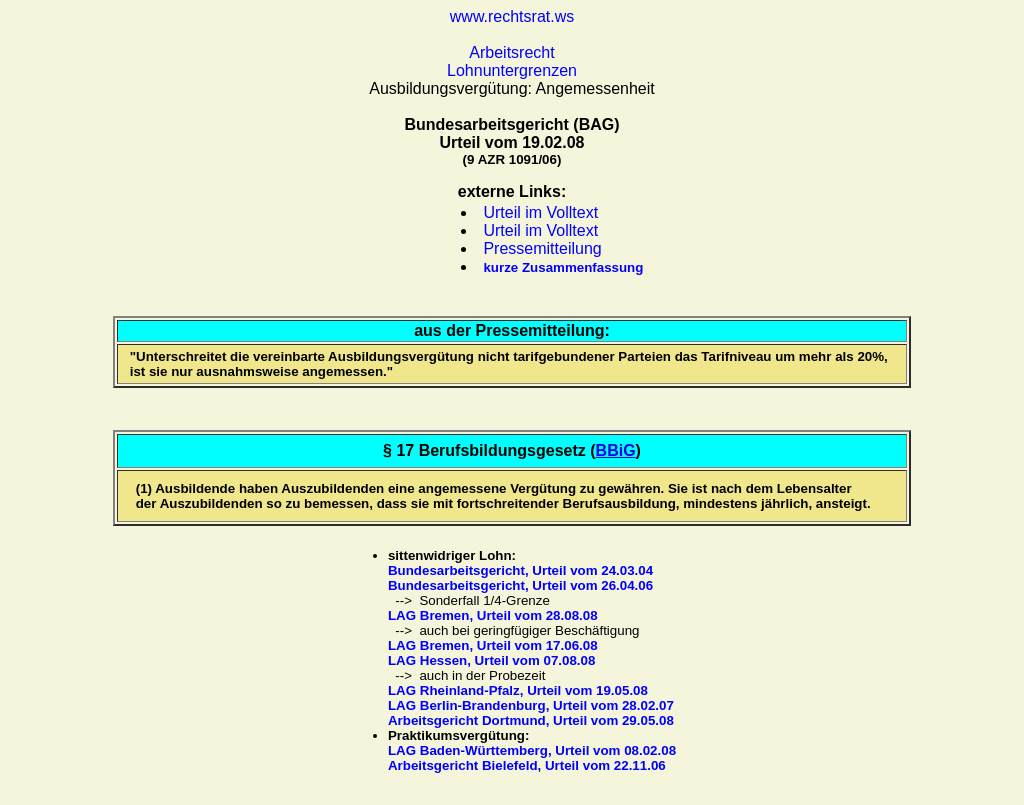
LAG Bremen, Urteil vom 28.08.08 (493, 615)
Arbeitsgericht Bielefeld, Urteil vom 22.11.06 (527, 765)
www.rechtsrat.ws (512, 16)
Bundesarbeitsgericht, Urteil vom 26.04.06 (520, 585)
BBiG (616, 450)
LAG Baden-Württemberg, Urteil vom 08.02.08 (532, 750)
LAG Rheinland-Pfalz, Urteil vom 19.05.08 (518, 690)
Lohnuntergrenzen (512, 70)
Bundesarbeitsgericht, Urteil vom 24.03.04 (520, 570)
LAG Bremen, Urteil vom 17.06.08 (493, 645)
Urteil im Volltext (540, 212)
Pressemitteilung (542, 248)
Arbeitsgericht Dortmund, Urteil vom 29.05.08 (531, 720)
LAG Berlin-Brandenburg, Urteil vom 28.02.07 (531, 705)
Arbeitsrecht (511, 52)
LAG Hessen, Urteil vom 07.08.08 (491, 660)
